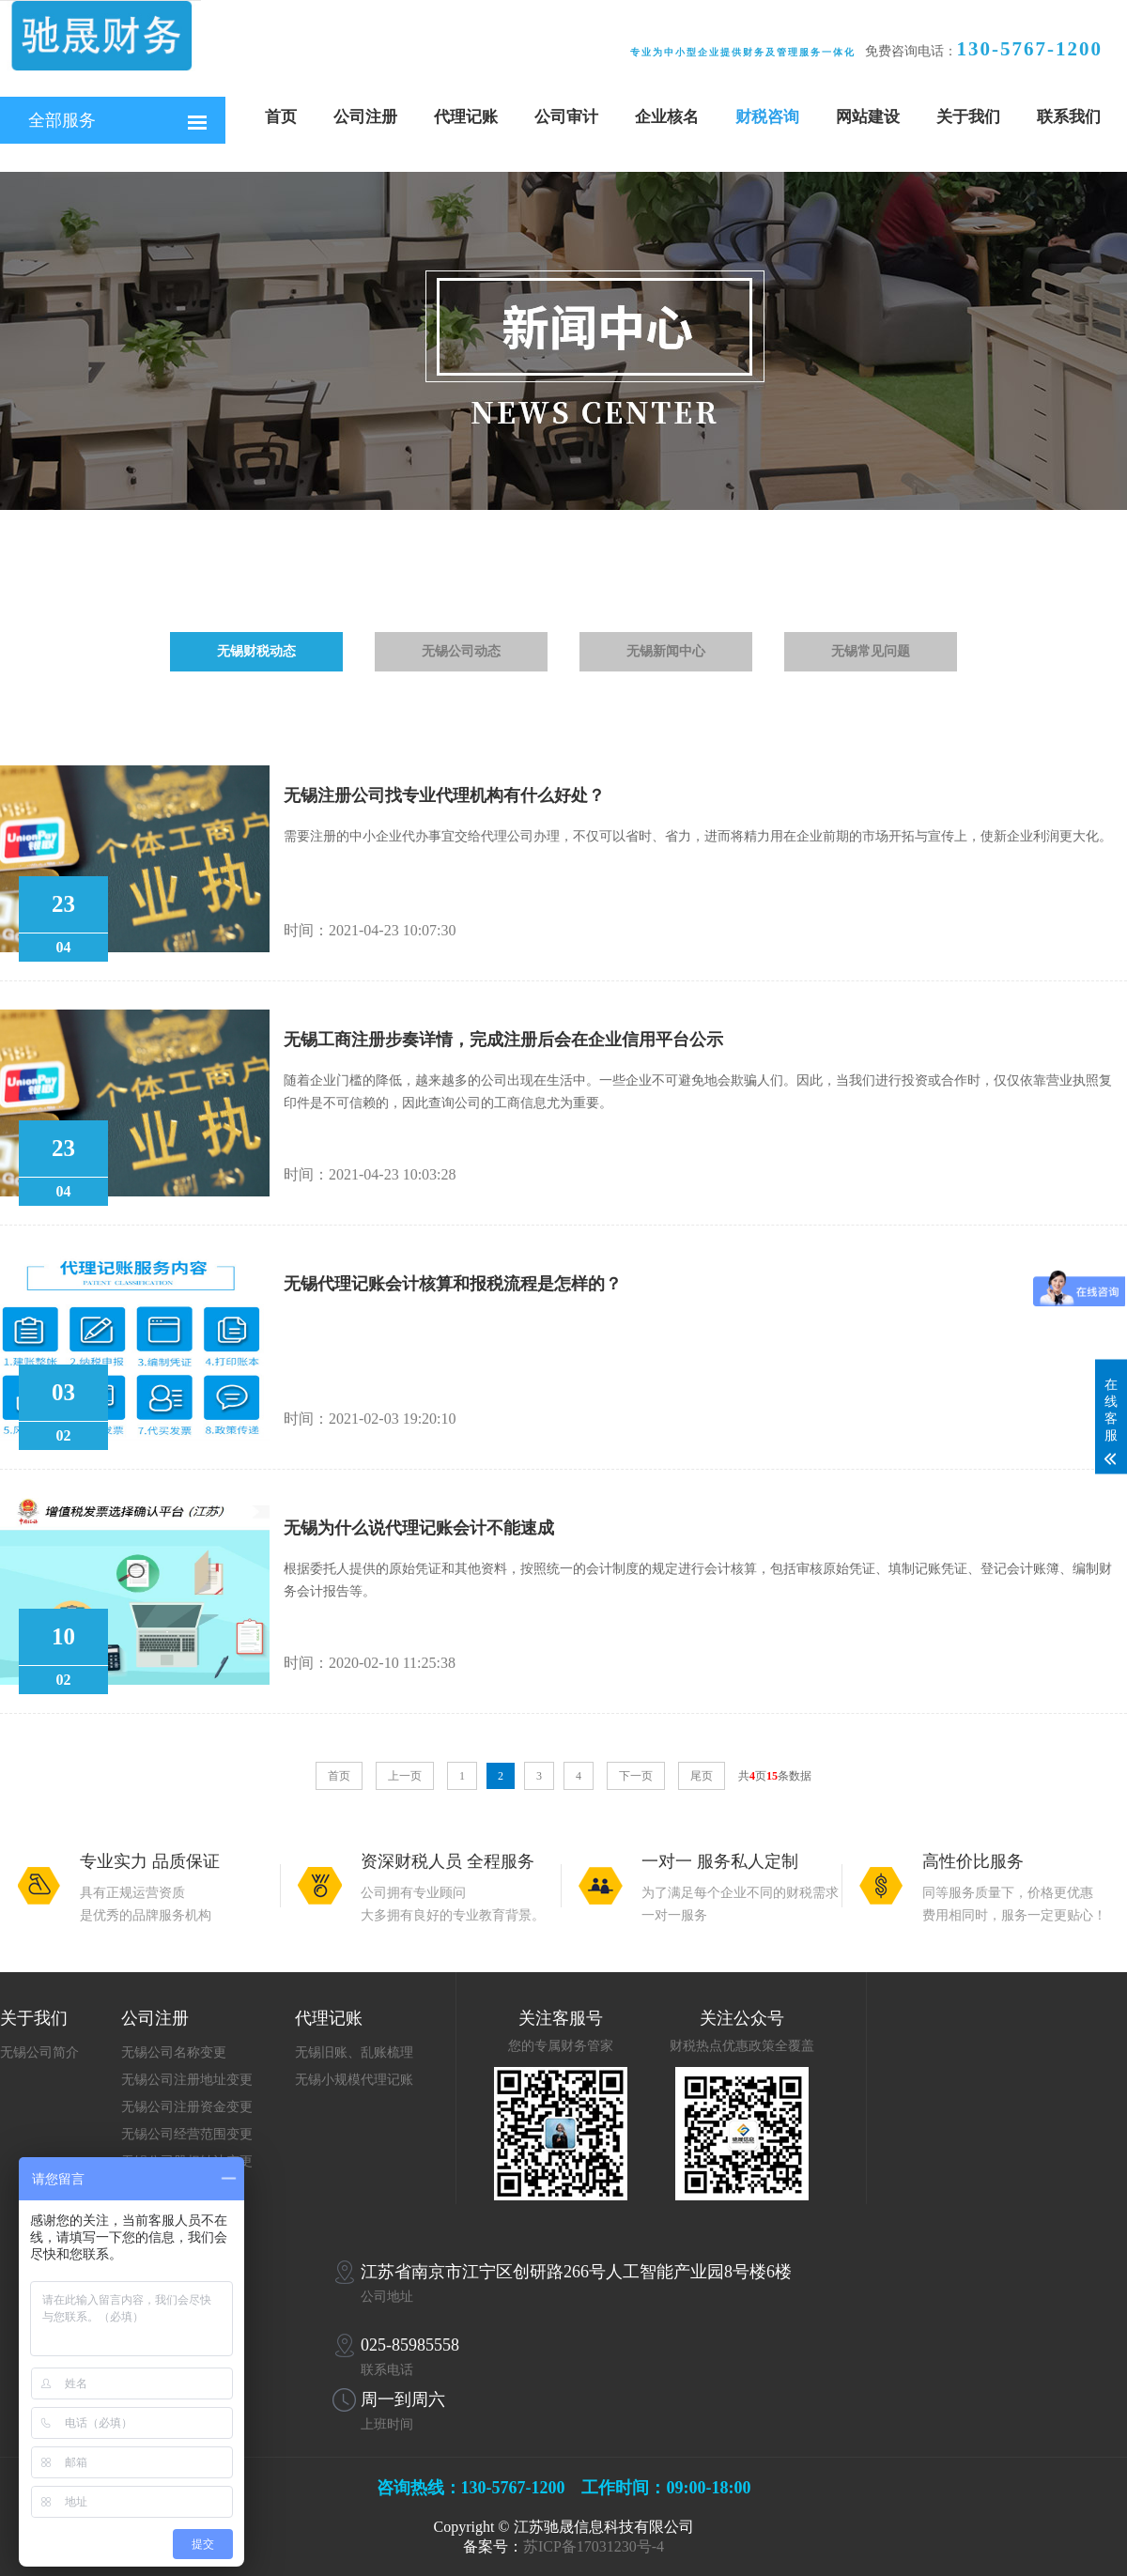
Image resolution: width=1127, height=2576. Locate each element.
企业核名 (667, 117)
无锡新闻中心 (665, 651)
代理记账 (466, 117)
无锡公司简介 (39, 2052)
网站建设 (868, 117)
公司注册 (365, 117)
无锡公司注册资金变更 (187, 2107)
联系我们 (1069, 117)
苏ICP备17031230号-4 (593, 2546)
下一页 (636, 1775)
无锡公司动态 (461, 651)
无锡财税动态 (256, 651)
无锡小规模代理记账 (354, 2080)
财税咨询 (767, 117)
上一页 (405, 1775)
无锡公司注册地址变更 (187, 2080)
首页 (281, 117)
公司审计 (566, 117)
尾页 (701, 1775)
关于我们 (968, 117)
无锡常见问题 (870, 651)
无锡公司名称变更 (173, 2052)
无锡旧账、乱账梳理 (354, 2052)
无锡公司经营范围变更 (187, 2134)
